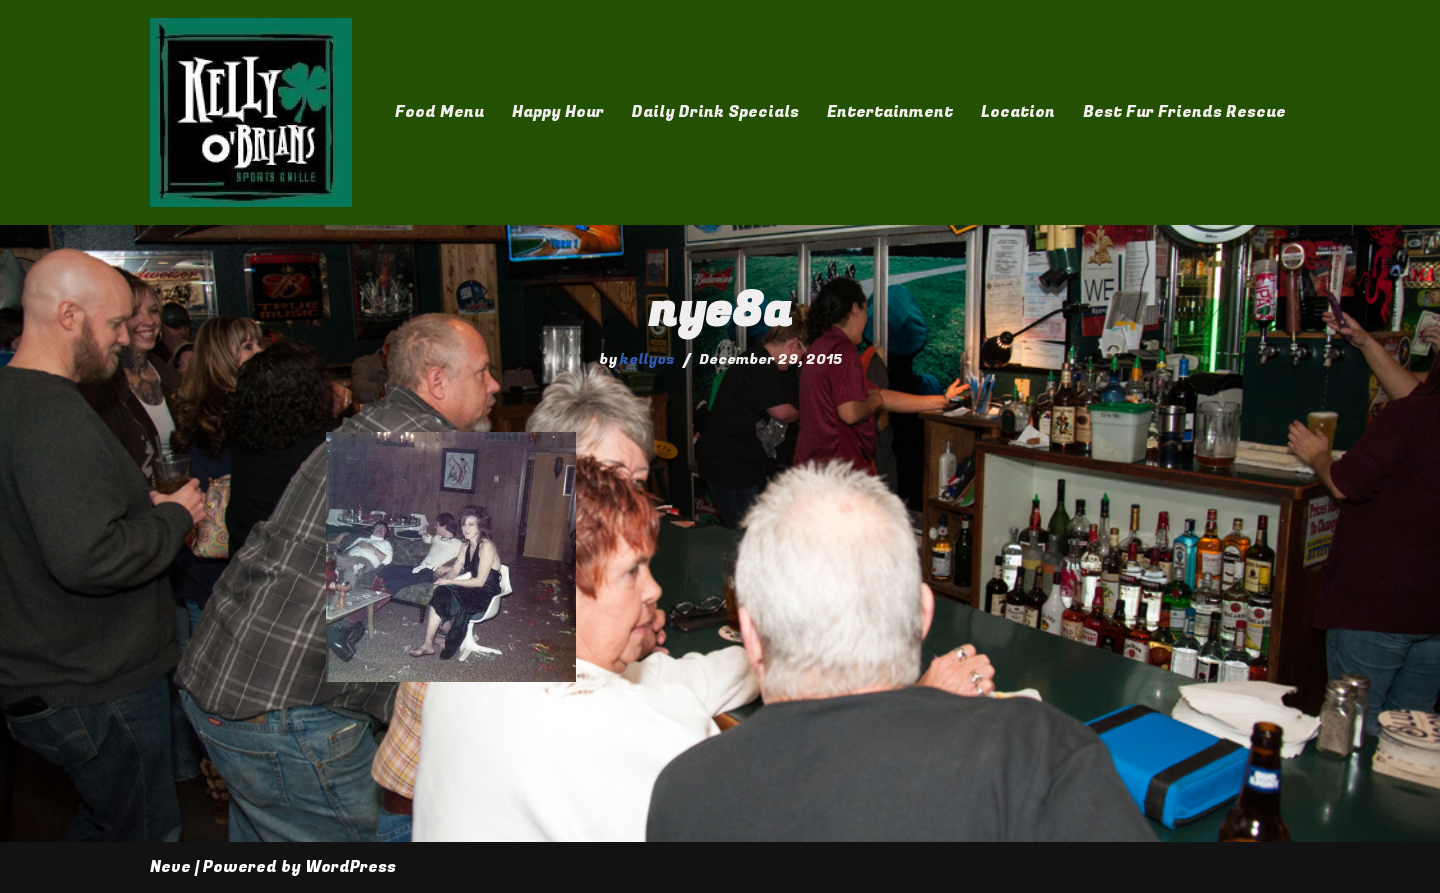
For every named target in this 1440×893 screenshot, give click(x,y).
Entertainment (890, 112)
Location (1018, 112)
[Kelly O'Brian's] (251, 112)
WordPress (350, 867)
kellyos (647, 359)
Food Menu (439, 112)
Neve (170, 867)
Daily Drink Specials (715, 112)
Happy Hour (558, 112)
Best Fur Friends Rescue (1184, 112)
